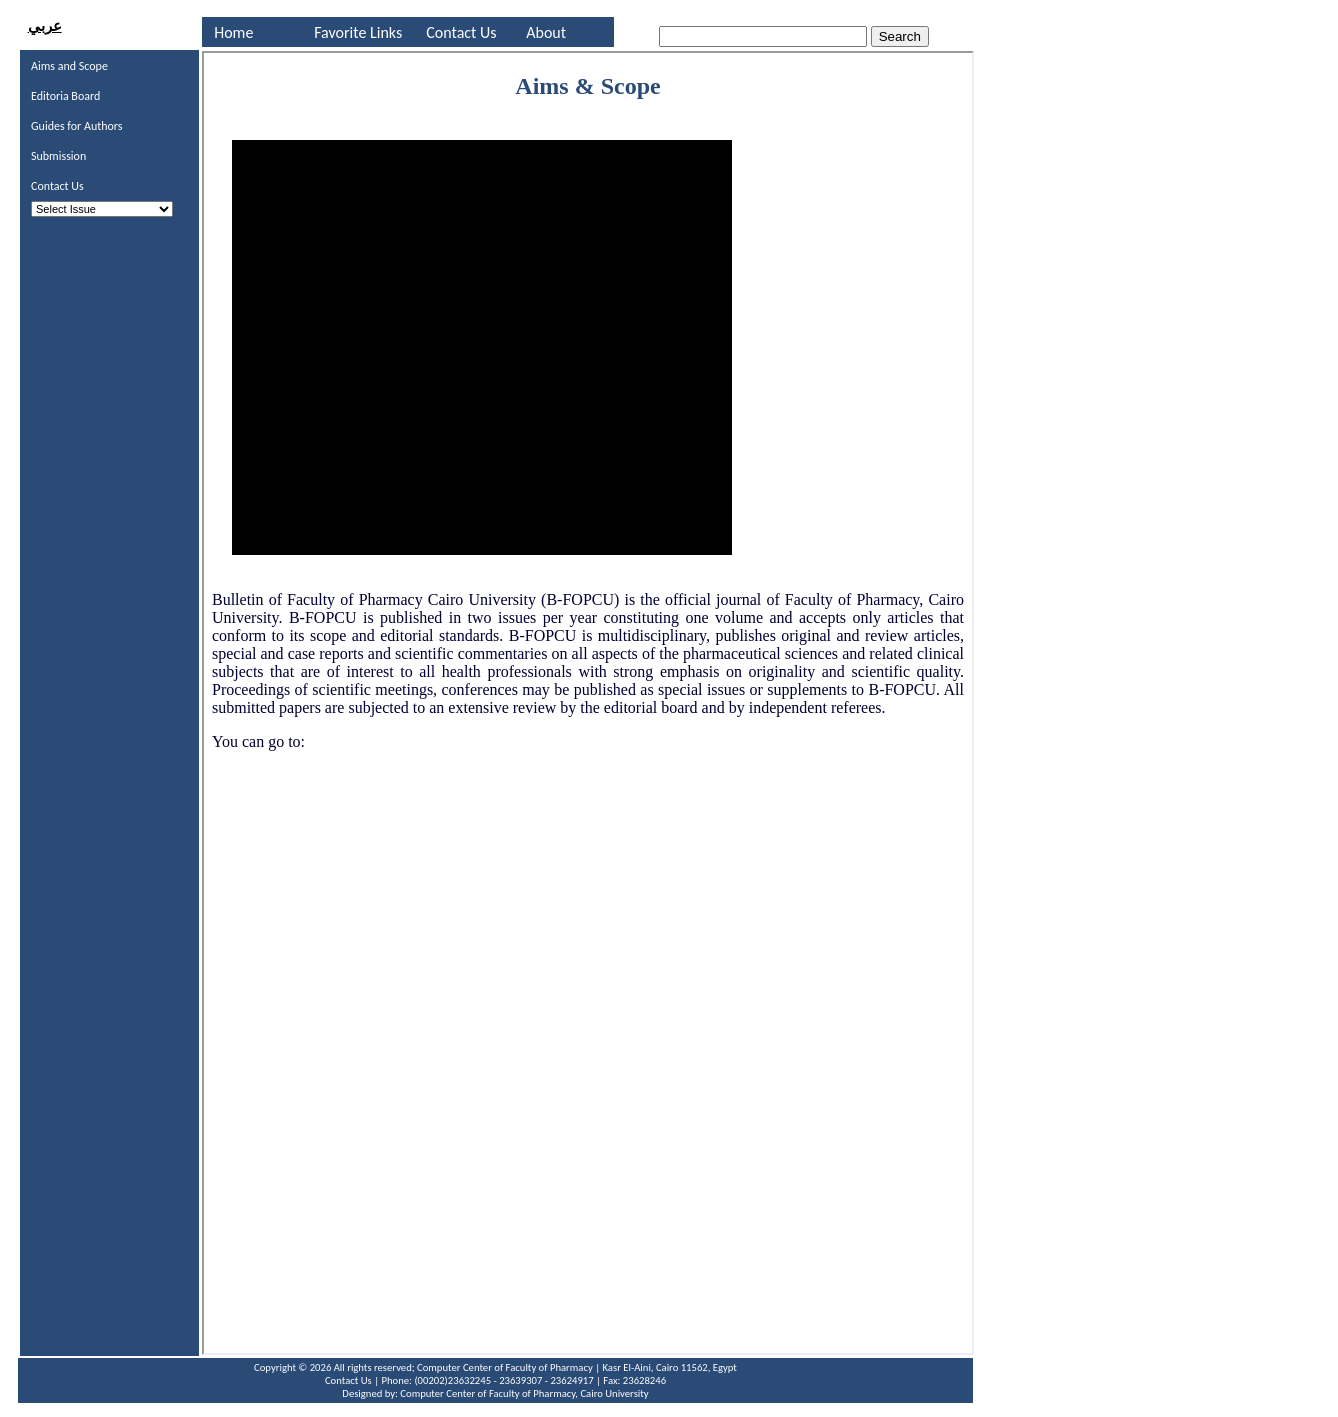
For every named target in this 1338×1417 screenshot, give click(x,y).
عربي (45, 26)
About (546, 32)
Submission (58, 156)
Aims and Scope (69, 66)
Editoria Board (65, 96)
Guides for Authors (77, 126)
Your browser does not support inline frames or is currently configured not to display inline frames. (588, 703)
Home (233, 32)
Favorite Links (358, 32)
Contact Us (461, 32)
